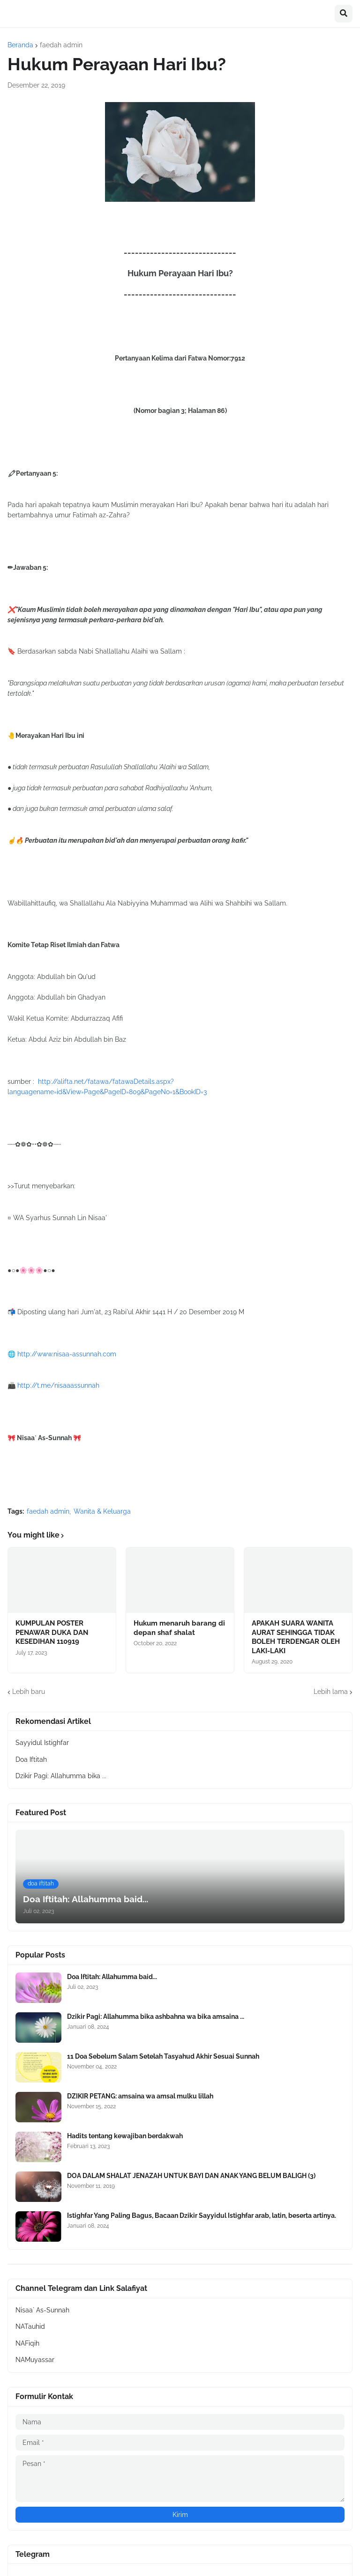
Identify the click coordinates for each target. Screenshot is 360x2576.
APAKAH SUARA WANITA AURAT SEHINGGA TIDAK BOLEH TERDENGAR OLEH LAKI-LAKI (296, 1637)
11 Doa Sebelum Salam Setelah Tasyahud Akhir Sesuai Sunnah (163, 2056)
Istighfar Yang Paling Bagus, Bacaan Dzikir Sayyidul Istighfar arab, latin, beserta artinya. (201, 2215)
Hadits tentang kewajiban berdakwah (125, 2136)
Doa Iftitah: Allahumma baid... (112, 1976)
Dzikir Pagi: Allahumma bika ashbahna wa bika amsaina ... (155, 2016)
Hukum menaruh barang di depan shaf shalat (179, 1628)
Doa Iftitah (31, 1759)
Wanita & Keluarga (102, 1511)
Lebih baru (28, 1691)
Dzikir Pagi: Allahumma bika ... (60, 1776)
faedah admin (61, 45)
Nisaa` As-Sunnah (42, 2310)
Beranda (20, 45)
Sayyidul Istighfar (42, 1742)
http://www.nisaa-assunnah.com (66, 1354)
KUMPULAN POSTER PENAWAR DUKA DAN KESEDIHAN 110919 (51, 1632)
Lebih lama (331, 1691)
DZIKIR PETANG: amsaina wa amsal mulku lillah (140, 2096)
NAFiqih (27, 2343)
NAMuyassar (34, 2359)
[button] (343, 13)
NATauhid (30, 2326)
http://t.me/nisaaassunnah (58, 1385)
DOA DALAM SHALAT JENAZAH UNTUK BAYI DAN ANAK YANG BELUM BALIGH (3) (191, 2175)
